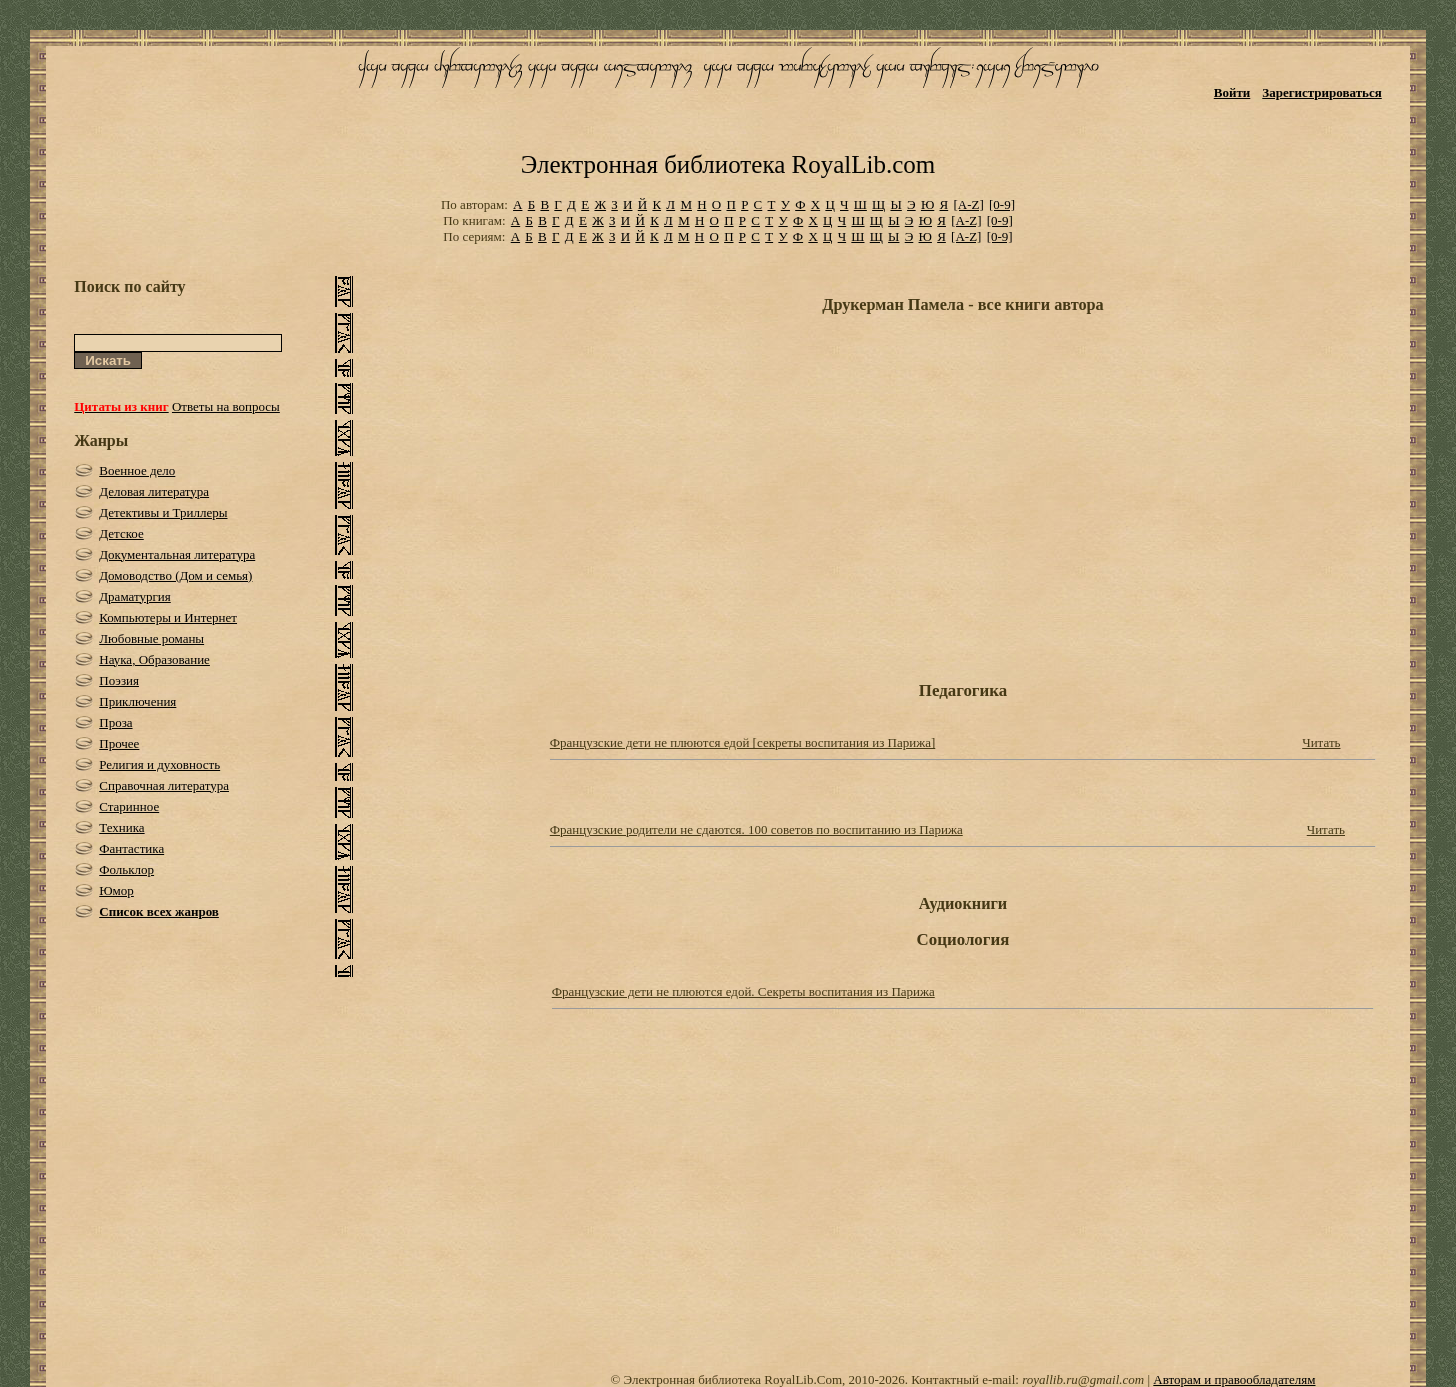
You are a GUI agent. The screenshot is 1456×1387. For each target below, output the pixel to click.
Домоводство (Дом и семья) (175, 575)
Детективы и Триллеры (163, 512)
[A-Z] (968, 204)
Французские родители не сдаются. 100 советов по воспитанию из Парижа (756, 829)
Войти (1232, 92)
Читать (1321, 742)
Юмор (116, 890)
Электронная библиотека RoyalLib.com (728, 164)
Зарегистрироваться (1321, 92)
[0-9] (1002, 204)
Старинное (129, 806)
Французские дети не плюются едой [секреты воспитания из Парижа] (743, 742)
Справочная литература (164, 785)
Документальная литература (177, 554)
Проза (115, 722)
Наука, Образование (154, 659)
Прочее (119, 743)
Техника (121, 827)
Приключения (137, 701)
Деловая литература (154, 491)
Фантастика (131, 848)
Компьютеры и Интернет (168, 617)
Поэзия (119, 680)
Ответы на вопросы (226, 406)
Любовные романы (151, 638)
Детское (121, 533)
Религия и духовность (159, 764)
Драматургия (135, 596)
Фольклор (126, 869)
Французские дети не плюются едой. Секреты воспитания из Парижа (743, 991)
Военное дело (137, 470)
